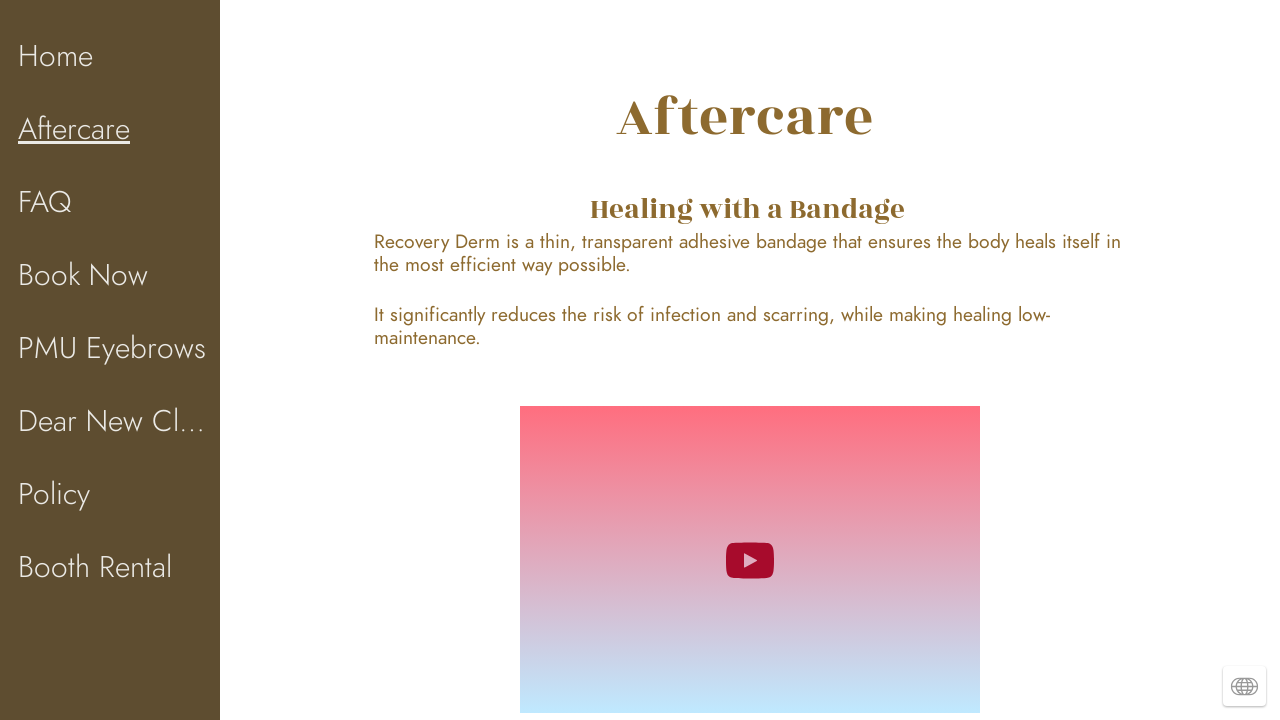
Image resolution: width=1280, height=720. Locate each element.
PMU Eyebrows (112, 348)
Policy (54, 494)
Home (55, 56)
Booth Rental (95, 567)
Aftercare (74, 129)
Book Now (83, 275)
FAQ (44, 202)
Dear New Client (112, 421)
